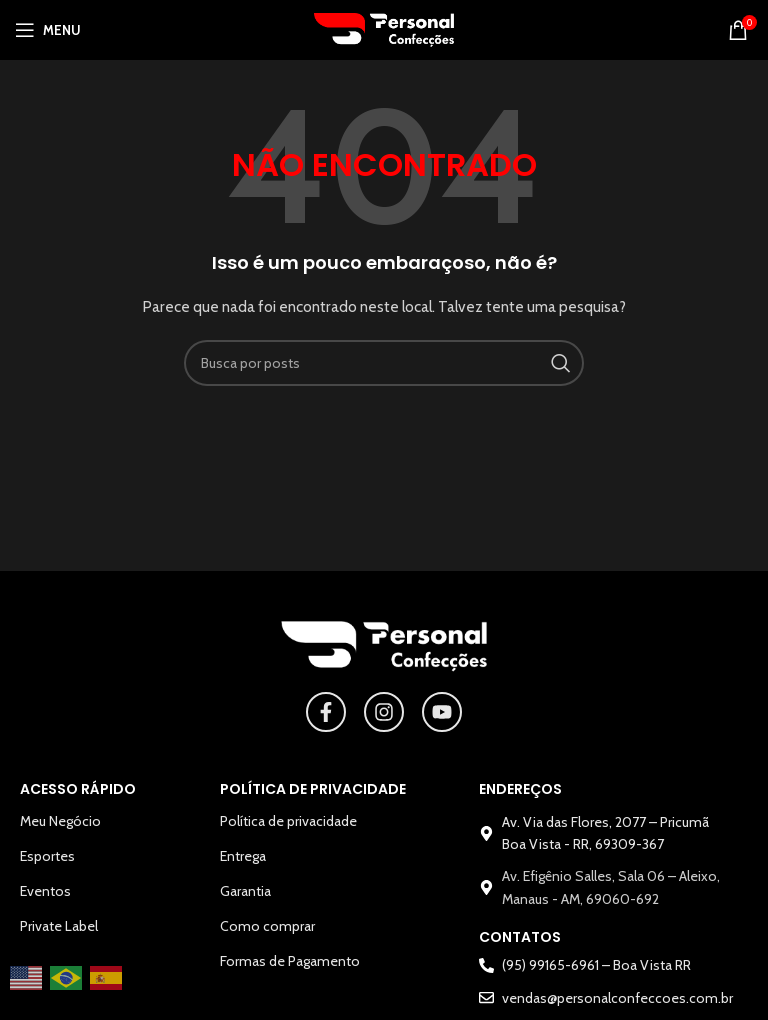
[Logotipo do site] (384, 28)
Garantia (245, 891)
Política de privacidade (288, 821)
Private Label (59, 926)
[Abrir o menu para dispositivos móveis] (48, 30)
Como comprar (267, 926)
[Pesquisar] (384, 363)
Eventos (45, 891)
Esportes (47, 856)
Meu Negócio (60, 821)
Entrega (243, 856)
